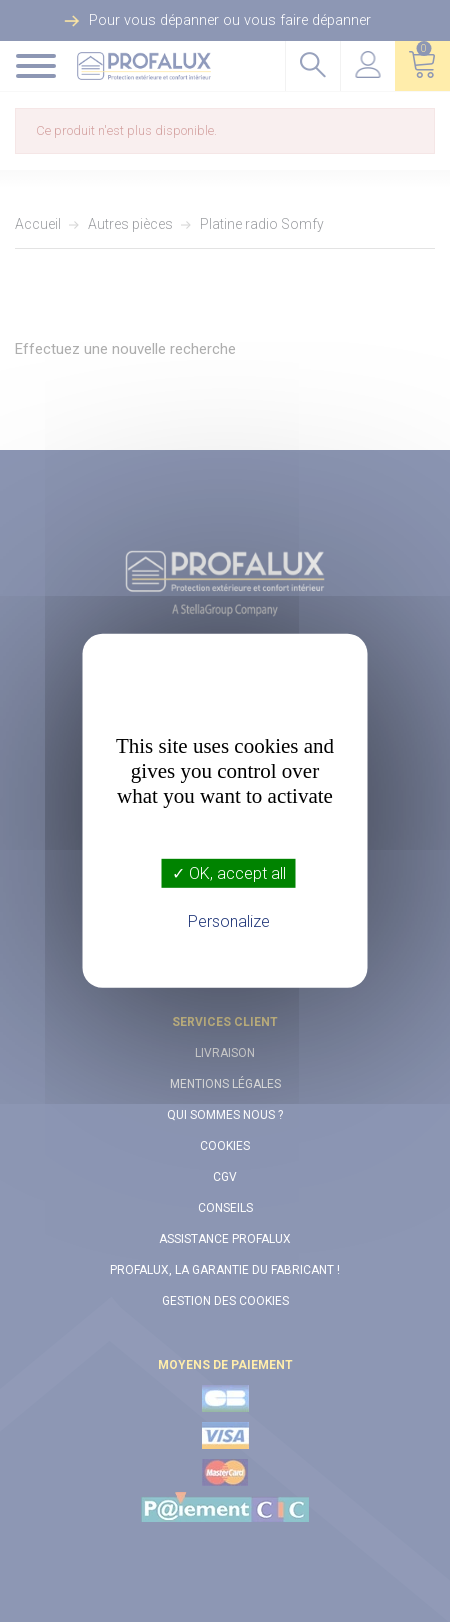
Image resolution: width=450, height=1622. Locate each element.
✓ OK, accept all (229, 873)
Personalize (229, 921)
